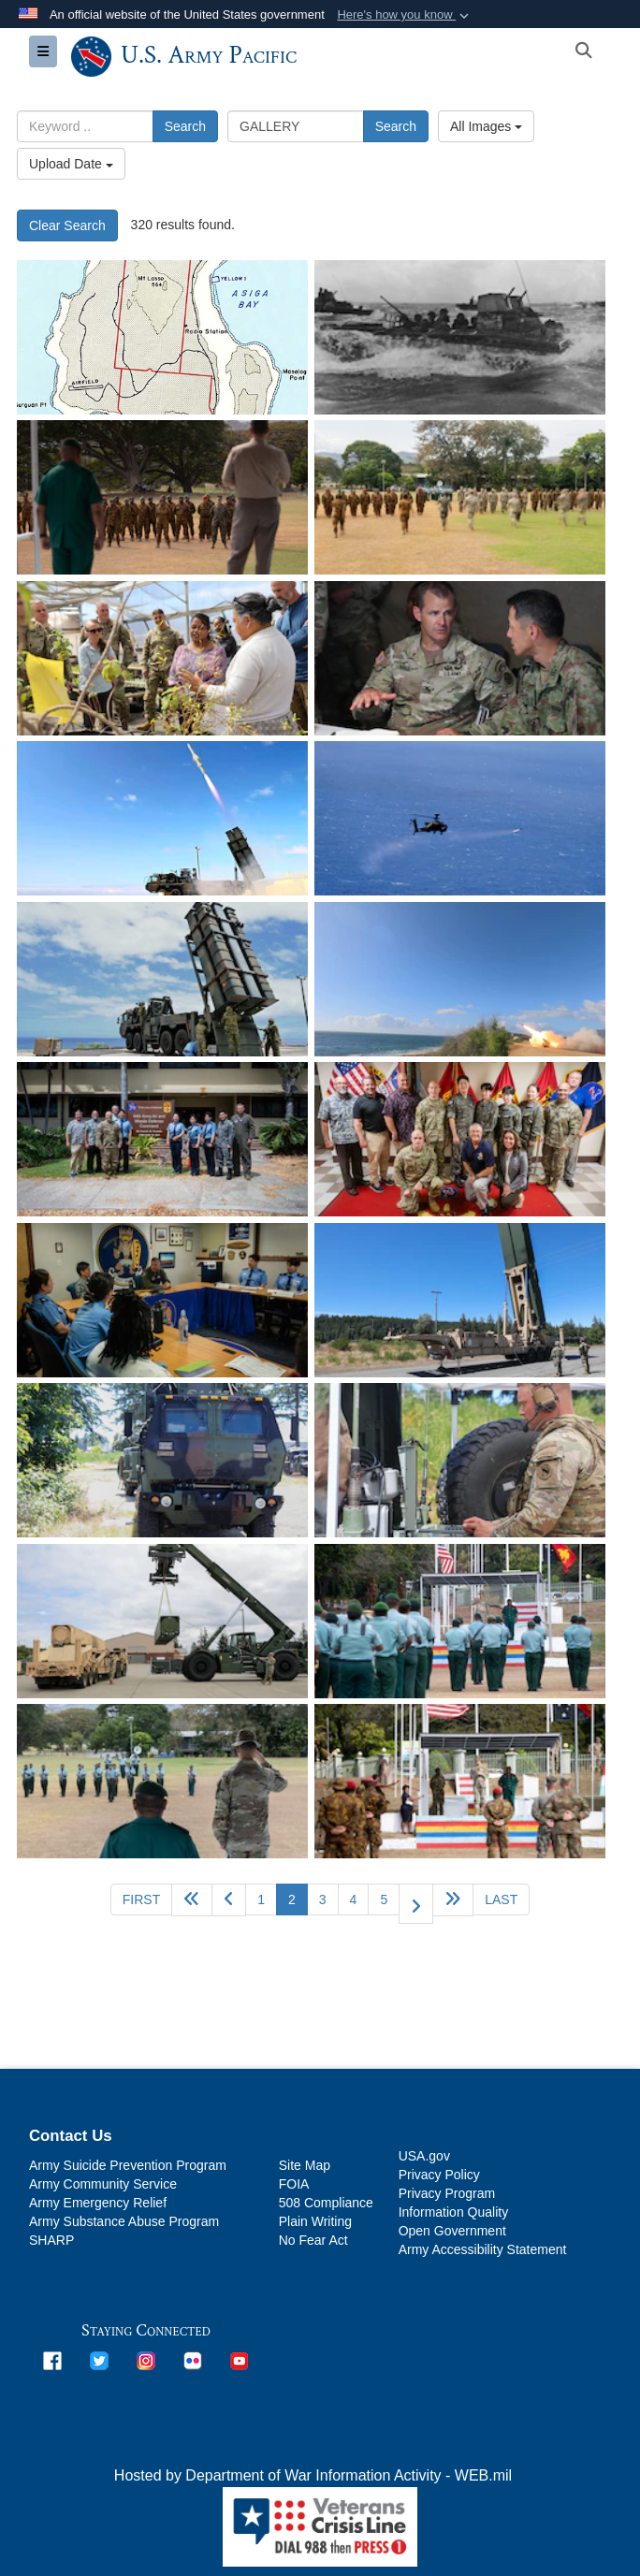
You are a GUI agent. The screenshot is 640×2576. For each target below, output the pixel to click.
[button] (405, 15)
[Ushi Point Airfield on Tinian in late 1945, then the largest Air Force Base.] (162, 337)
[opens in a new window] (52, 2360)
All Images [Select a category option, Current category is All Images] (486, 126)
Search (185, 126)
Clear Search (67, 225)
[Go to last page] (501, 1899)
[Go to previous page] (228, 1900)
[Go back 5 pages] (191, 1900)
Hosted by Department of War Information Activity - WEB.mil (313, 2475)
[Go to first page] (141, 1899)
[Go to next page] (416, 1904)
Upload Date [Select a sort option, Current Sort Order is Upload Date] (71, 163)
